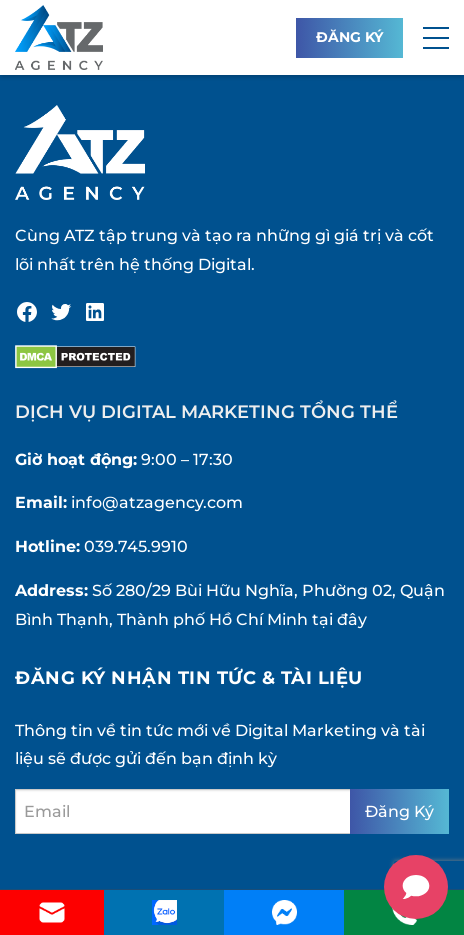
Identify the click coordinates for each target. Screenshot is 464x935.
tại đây (339, 619)
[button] (436, 38)
